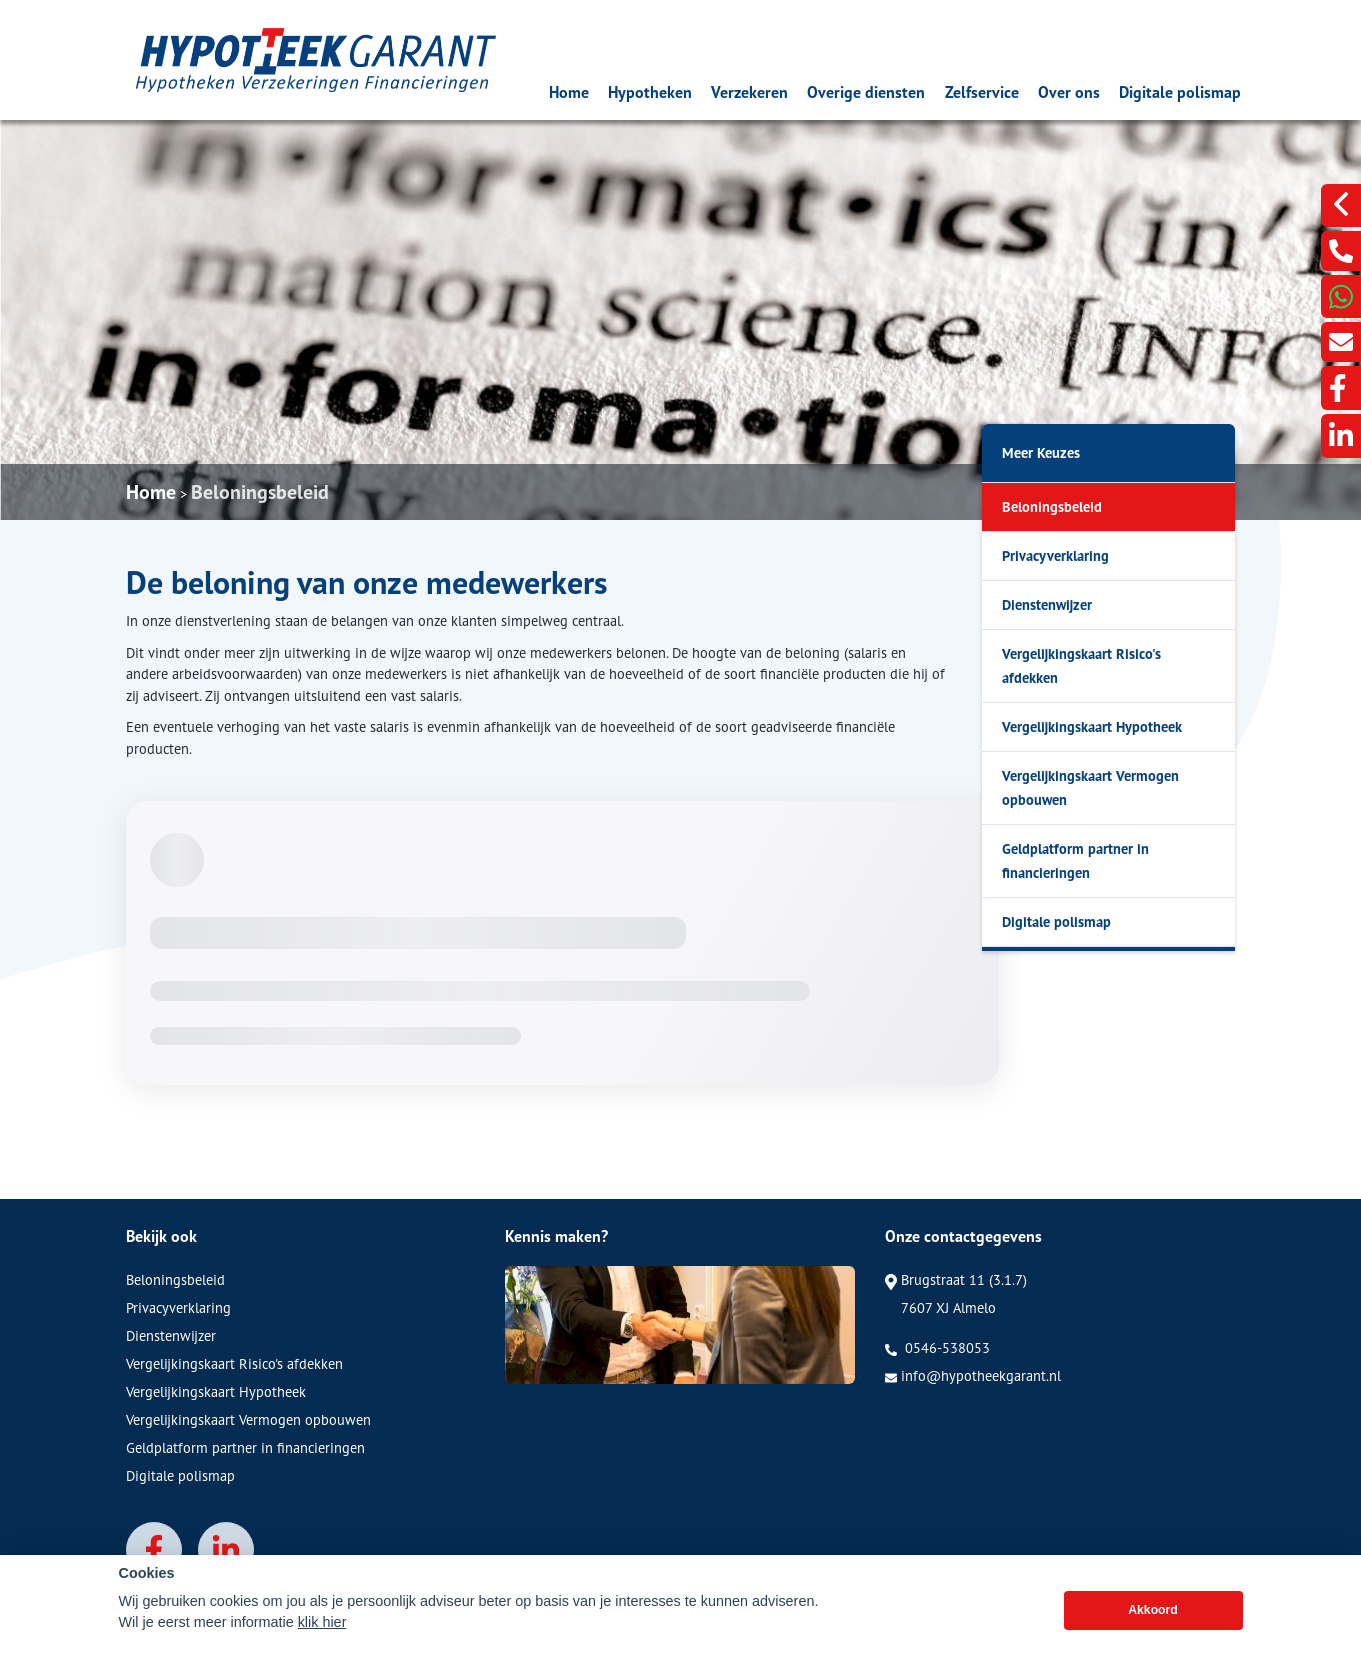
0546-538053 (937, 1348)
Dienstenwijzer (1047, 604)
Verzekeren (749, 92)
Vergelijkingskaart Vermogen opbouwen (1090, 787)
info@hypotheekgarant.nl (973, 1376)
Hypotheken (650, 92)
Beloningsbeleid (260, 492)
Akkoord (1153, 1630)
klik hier (322, 1642)
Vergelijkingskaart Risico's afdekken (1081, 665)
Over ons (1069, 92)
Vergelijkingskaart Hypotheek (1092, 726)
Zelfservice (982, 92)
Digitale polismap (1180, 92)
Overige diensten (866, 92)
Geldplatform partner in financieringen (1075, 860)
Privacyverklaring (1055, 555)
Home (569, 92)
